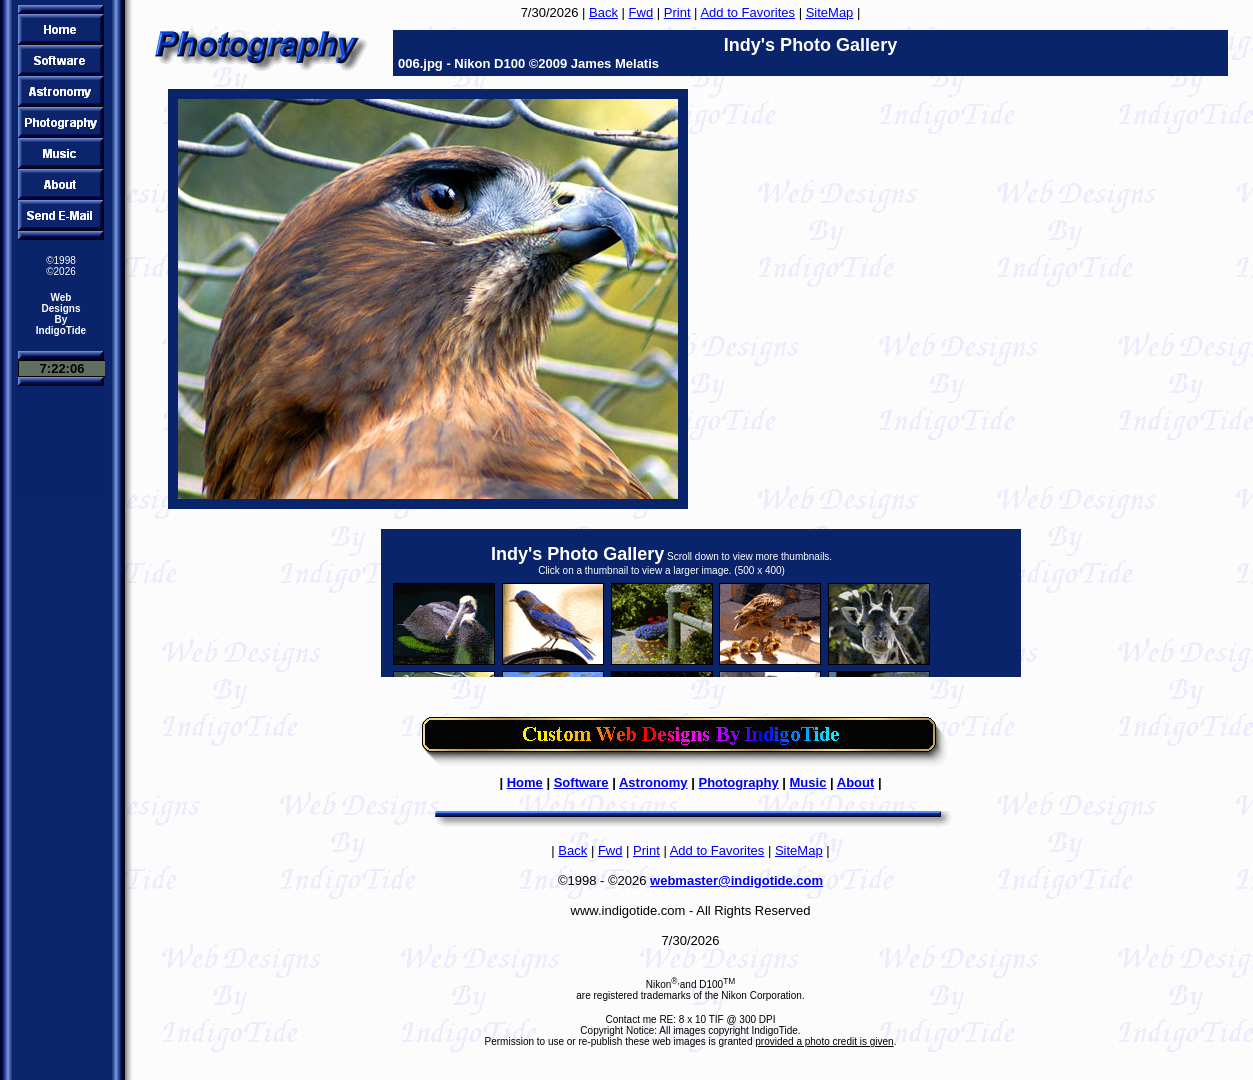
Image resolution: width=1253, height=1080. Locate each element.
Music (808, 782)
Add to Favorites (747, 12)
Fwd (641, 12)
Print (677, 12)
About (856, 782)
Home (525, 782)
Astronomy (653, 782)
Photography (738, 782)
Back (603, 12)
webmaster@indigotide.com (736, 880)
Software (581, 782)
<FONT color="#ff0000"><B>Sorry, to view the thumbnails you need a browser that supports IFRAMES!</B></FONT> (701, 603)
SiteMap (830, 12)
